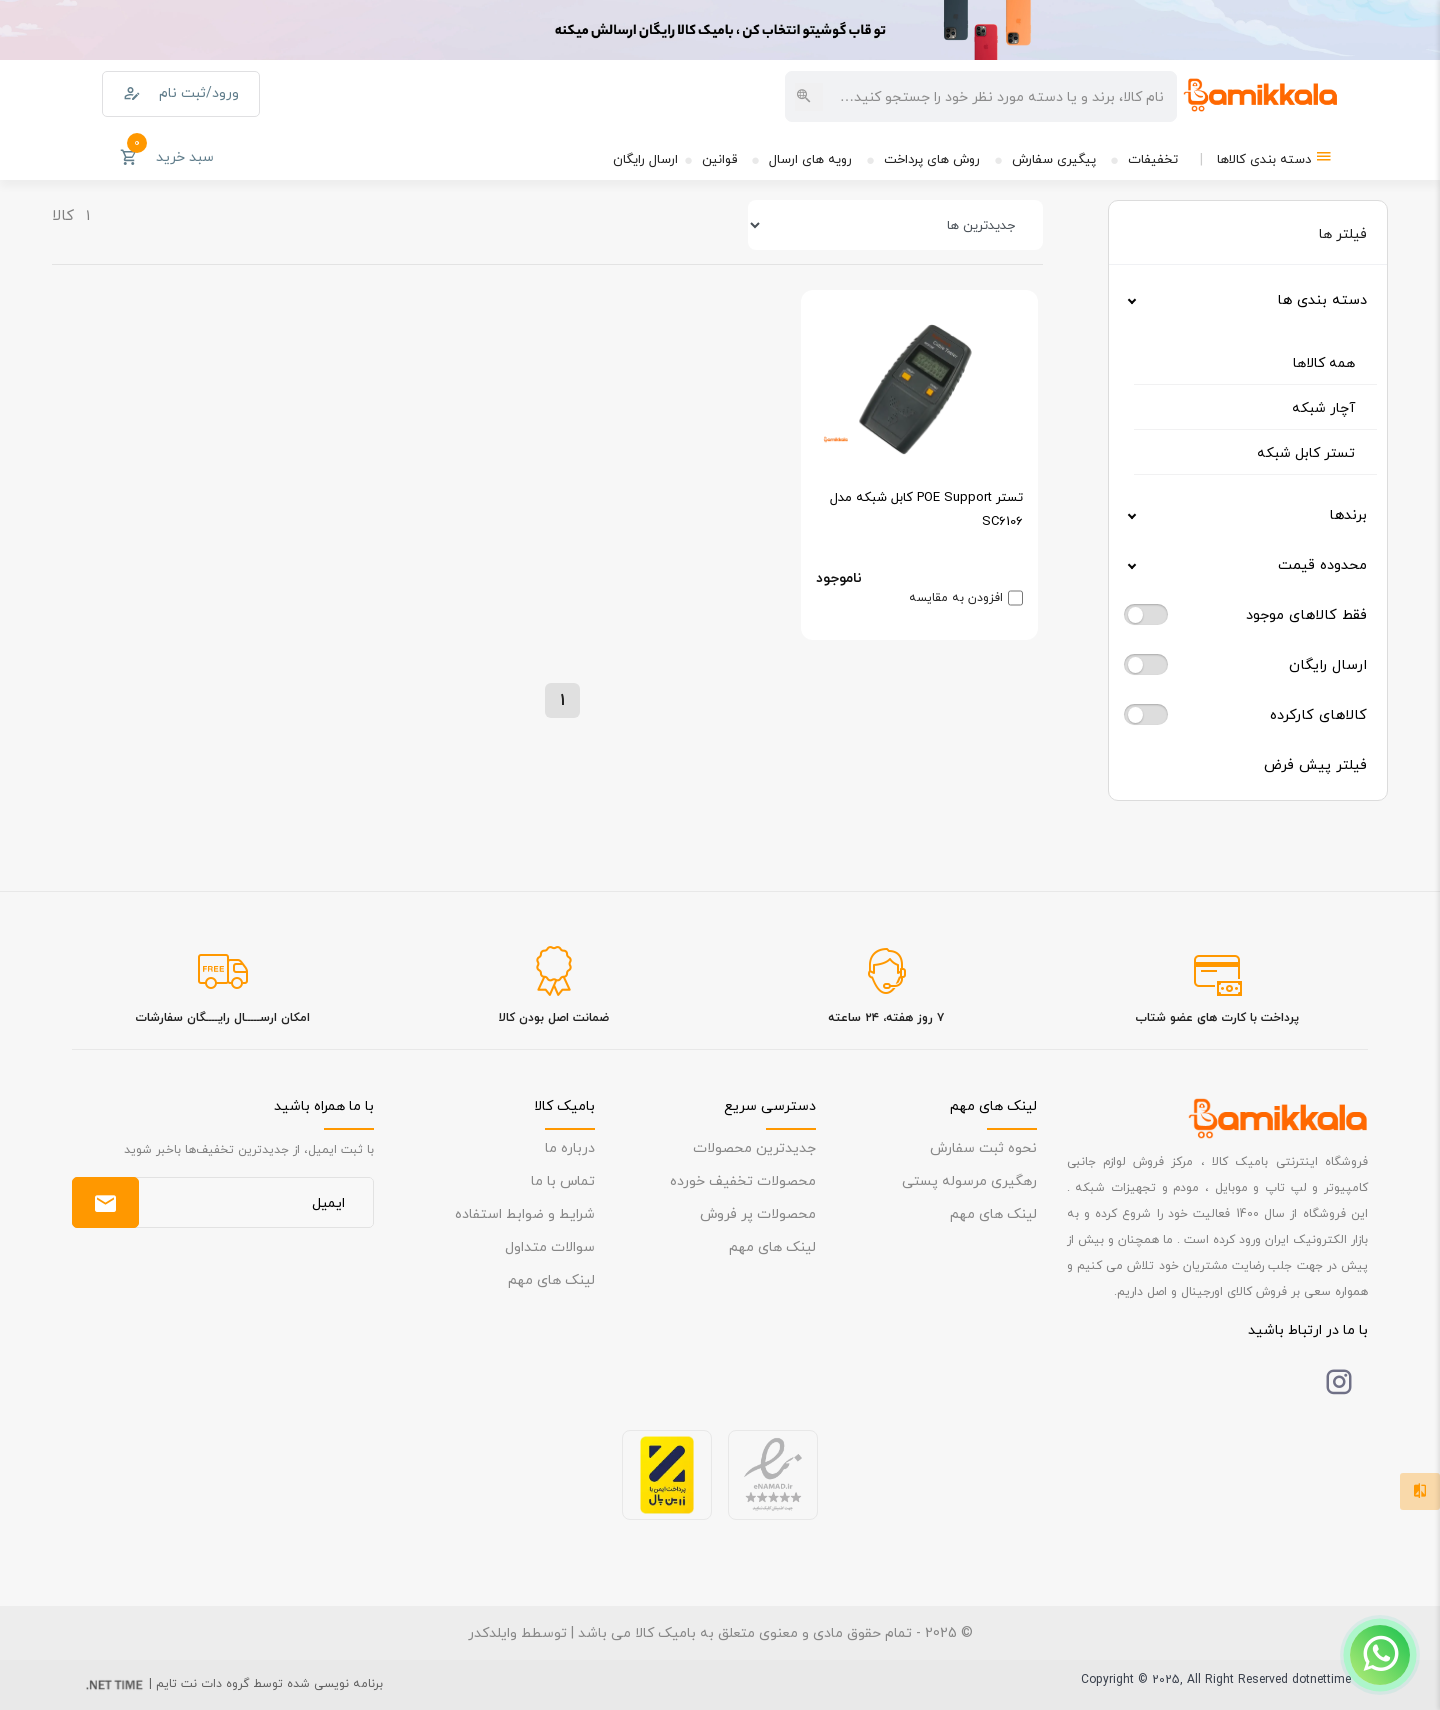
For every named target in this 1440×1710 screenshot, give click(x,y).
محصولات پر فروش (758, 1213)
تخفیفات (1153, 159)
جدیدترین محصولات (754, 1147)
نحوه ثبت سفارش (983, 1147)
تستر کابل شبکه (1306, 452)
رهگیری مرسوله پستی (969, 1180)
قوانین (719, 159)
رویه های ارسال (810, 159)
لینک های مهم (993, 1213)
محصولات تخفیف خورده (743, 1180)
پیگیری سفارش (1054, 159)
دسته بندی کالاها (1275, 157)
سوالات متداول (550, 1246)
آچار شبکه (1323, 407)
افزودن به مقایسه (956, 598)
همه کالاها (1324, 362)
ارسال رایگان (645, 159)
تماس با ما (563, 1180)
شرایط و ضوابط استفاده (525, 1213)
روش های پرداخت (932, 159)
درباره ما (570, 1147)
